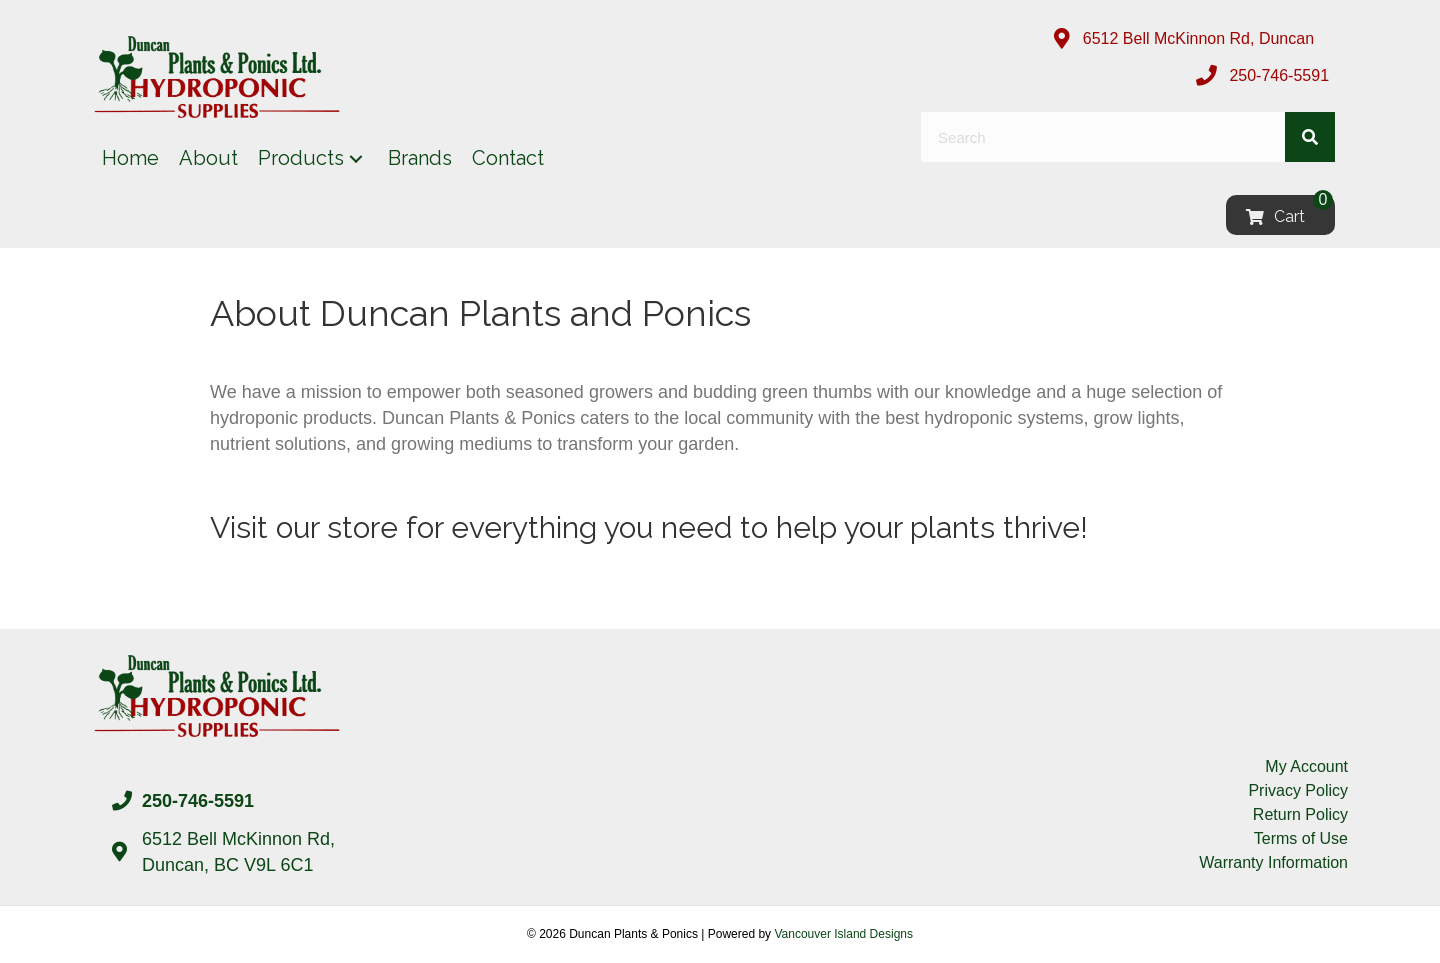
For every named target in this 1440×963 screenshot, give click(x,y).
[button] (356, 158)
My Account (1306, 766)
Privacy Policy (1298, 790)
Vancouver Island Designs (843, 934)
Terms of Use (1301, 838)
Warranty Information (1273, 862)
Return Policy (1300, 814)
